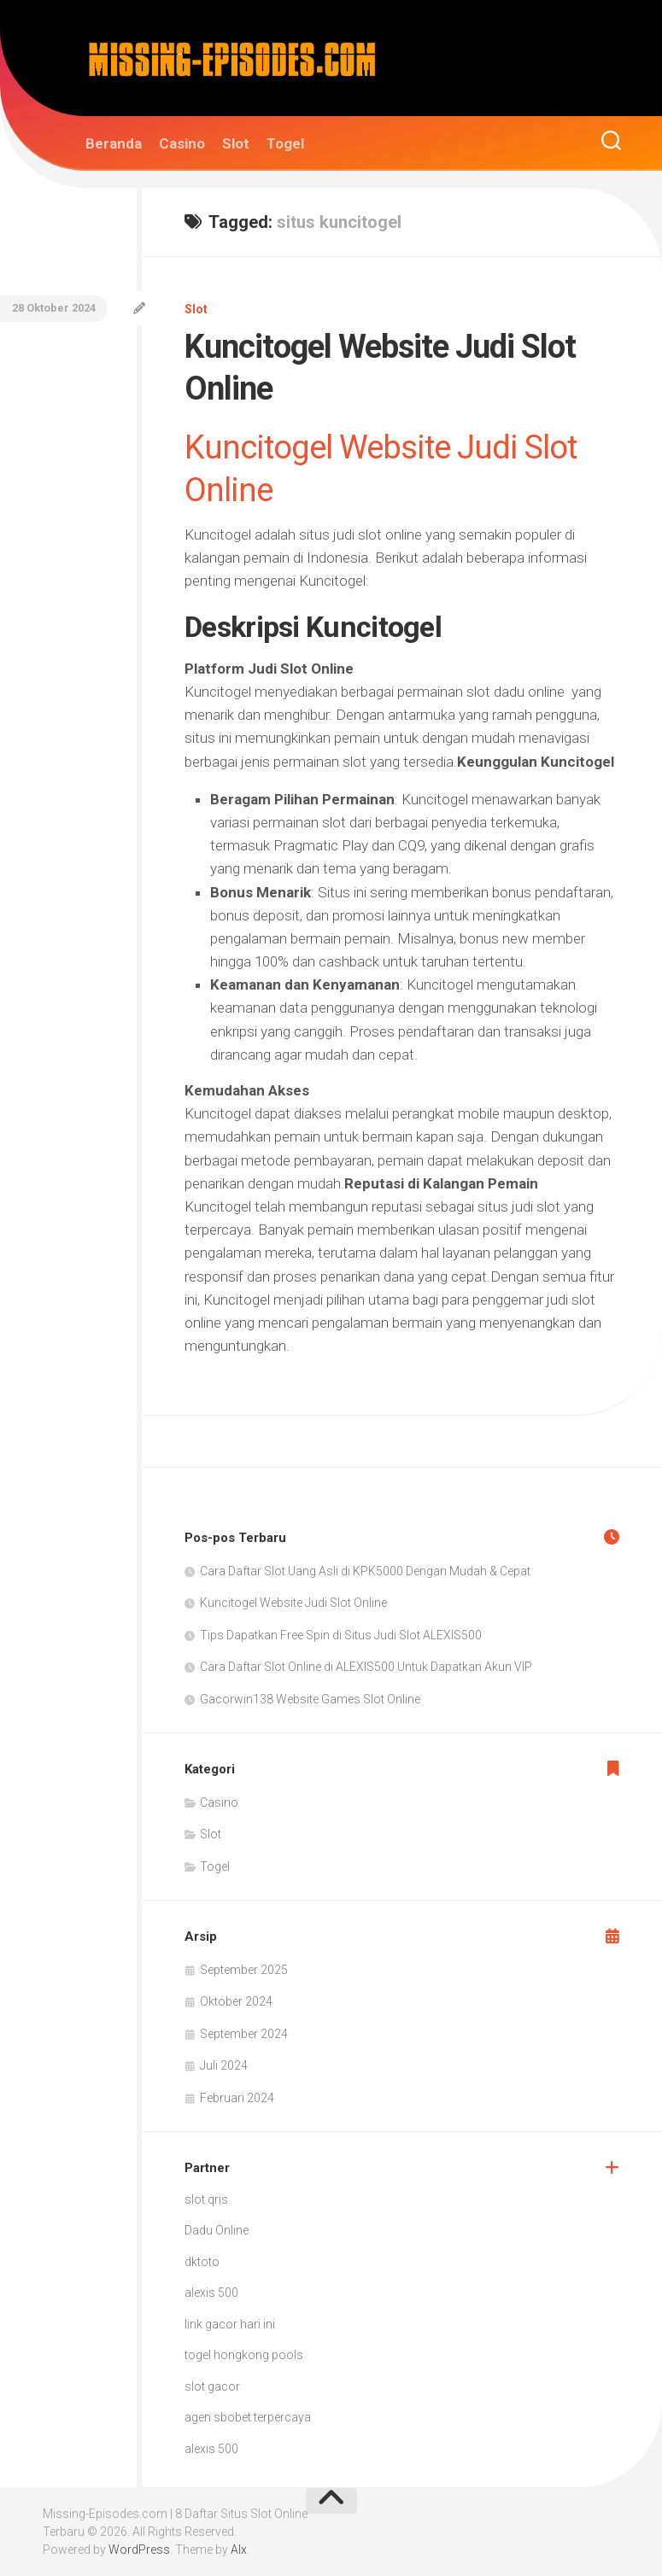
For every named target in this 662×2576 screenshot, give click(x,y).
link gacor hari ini (230, 2324)
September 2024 (244, 2034)
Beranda (113, 143)
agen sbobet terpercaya (248, 2417)
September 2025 (244, 1970)
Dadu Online (217, 2230)
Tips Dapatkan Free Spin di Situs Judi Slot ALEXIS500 (341, 1635)
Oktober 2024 (236, 2001)
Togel (285, 143)
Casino (182, 143)
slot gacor (212, 2386)
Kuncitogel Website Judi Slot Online (293, 1602)
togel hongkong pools (244, 2355)
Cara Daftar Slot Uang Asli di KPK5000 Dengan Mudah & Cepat (365, 1571)
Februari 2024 (237, 2098)
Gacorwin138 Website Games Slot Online (310, 1699)
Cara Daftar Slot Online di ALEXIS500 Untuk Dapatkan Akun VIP (366, 1667)
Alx (239, 2549)
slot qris (206, 2199)
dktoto (202, 2262)
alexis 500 (211, 2292)
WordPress (139, 2549)
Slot (235, 143)
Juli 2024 (224, 2065)
